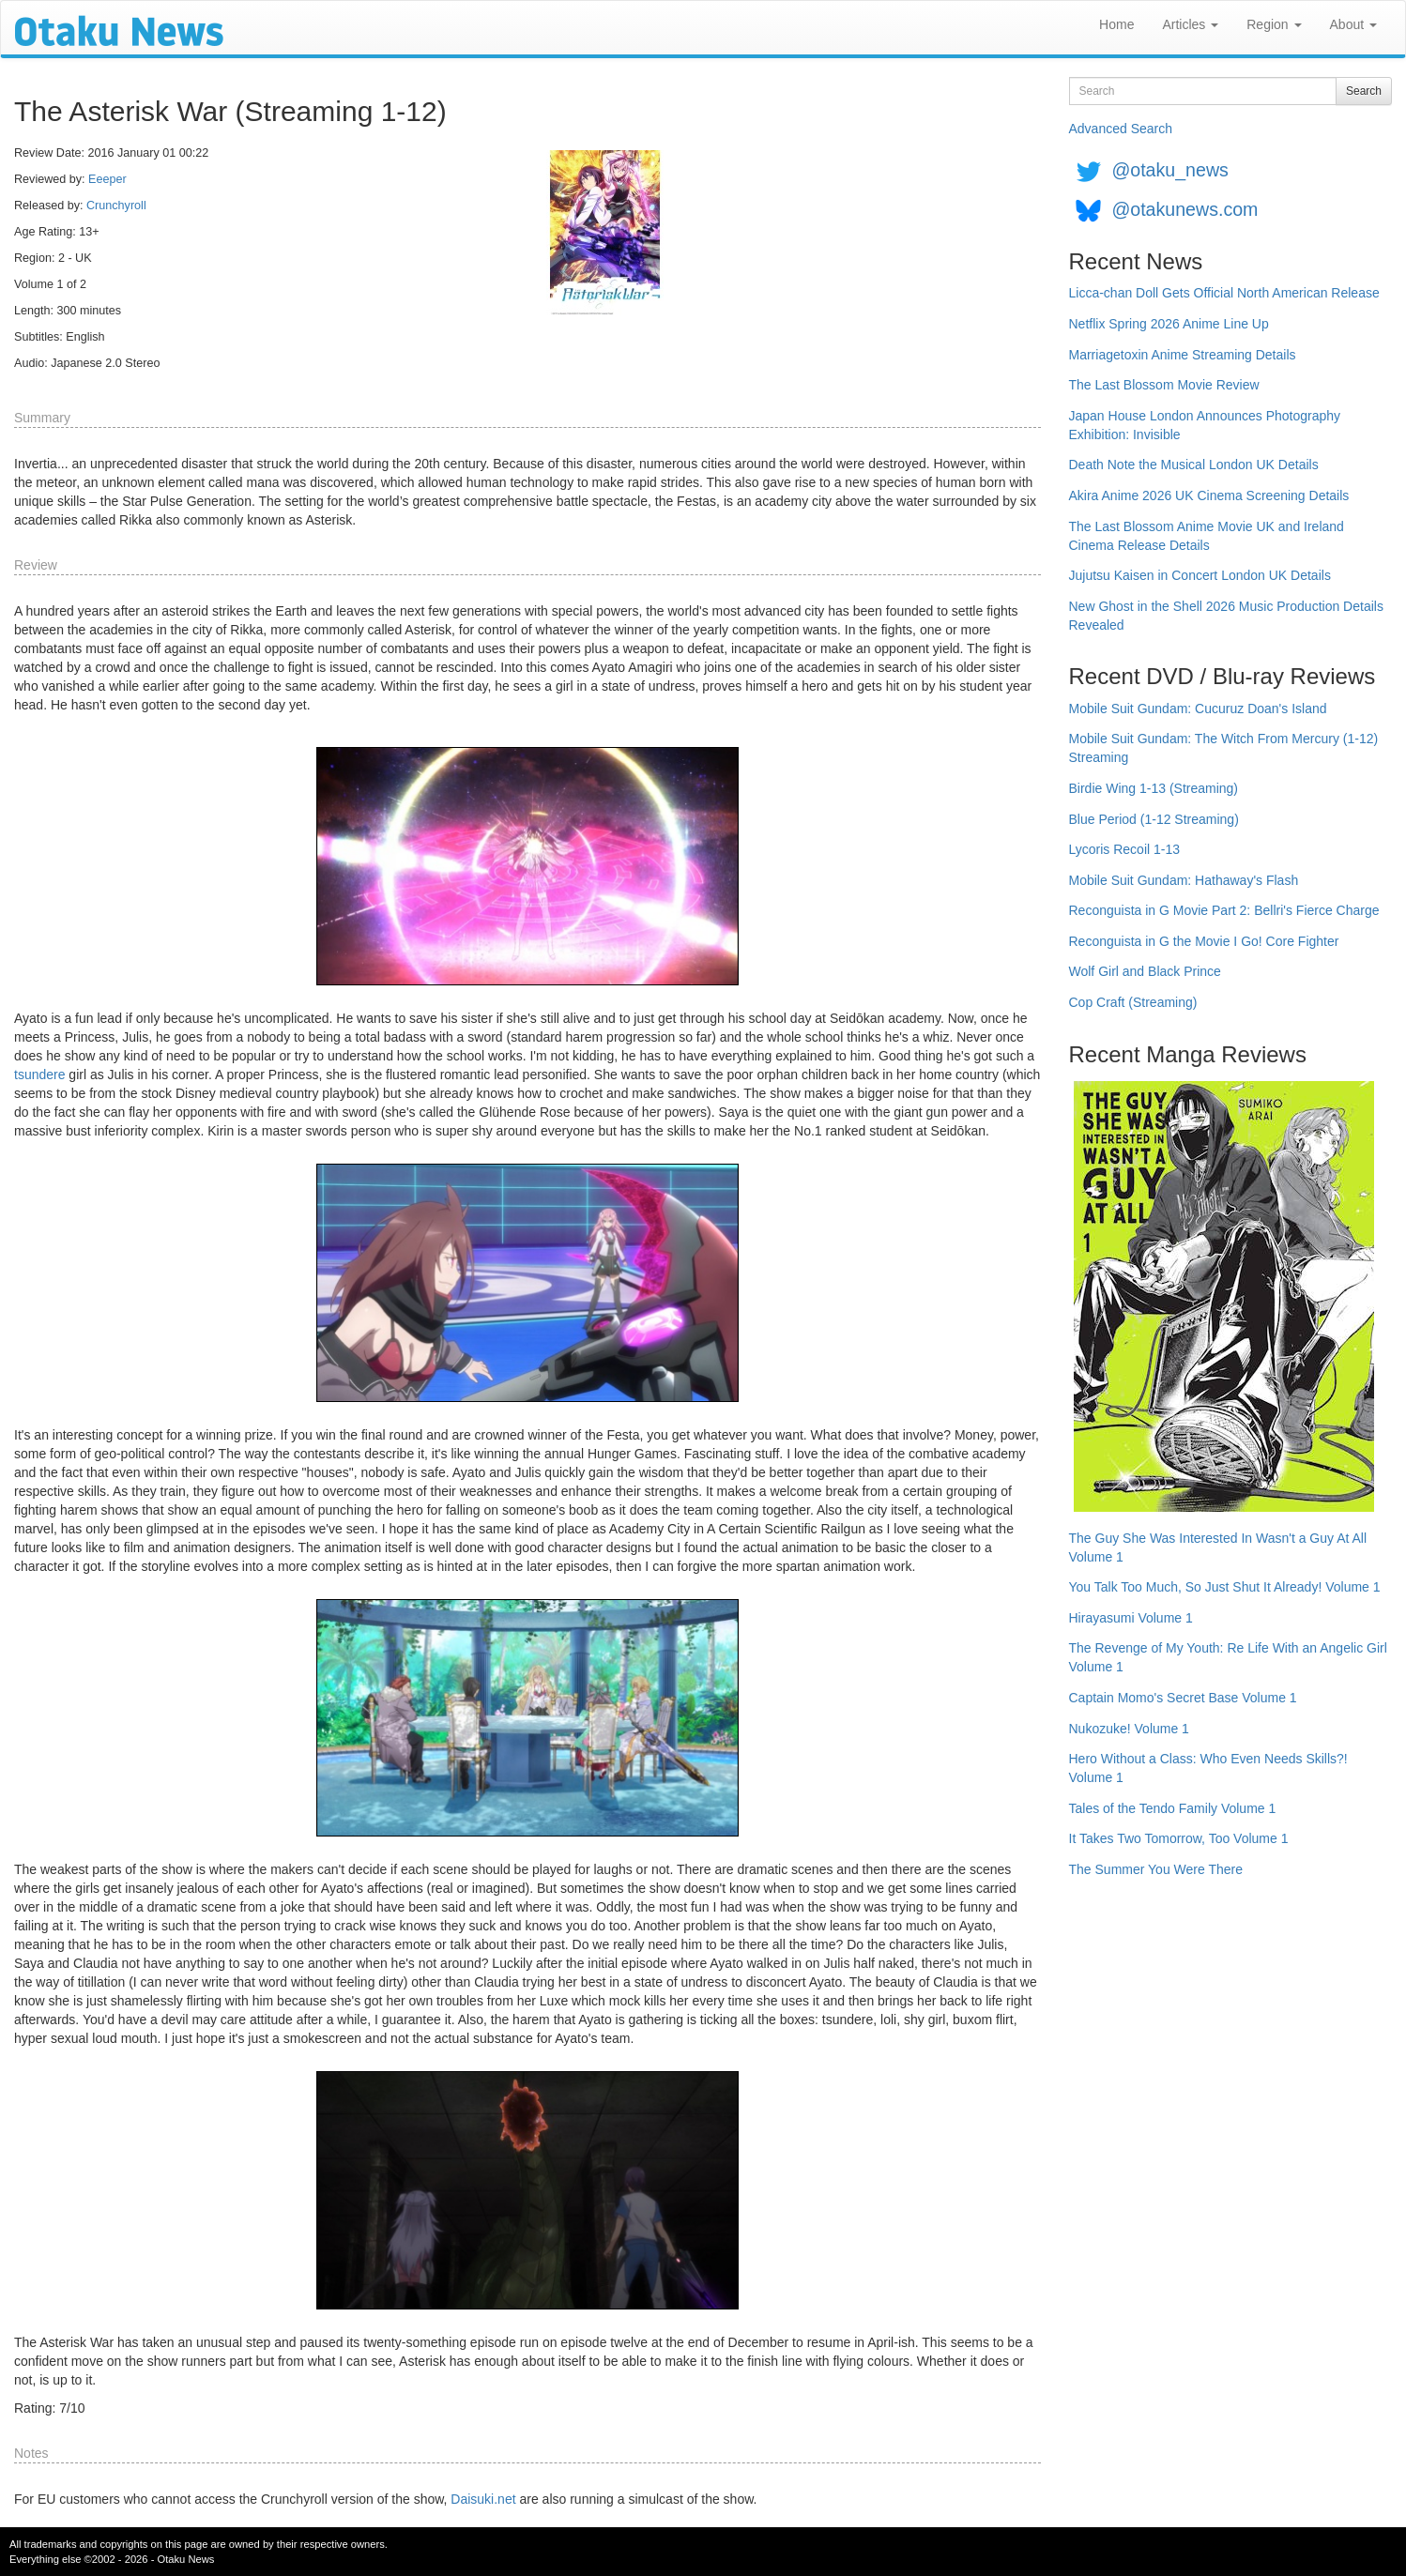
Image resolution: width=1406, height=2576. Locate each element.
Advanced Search (1121, 128)
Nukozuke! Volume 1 (1129, 1728)
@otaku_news (1169, 170)
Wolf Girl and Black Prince (1145, 971)
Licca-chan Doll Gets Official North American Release (1224, 292)
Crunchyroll (116, 205)
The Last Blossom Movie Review (1164, 384)
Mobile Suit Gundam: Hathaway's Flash (1184, 880)
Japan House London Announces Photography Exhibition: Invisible (1205, 425)
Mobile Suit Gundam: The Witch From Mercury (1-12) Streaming (1224, 748)
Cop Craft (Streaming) (1133, 1002)
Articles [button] (1190, 24)
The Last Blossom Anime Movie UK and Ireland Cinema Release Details (1206, 536)
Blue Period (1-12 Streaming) (1154, 819)
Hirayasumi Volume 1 (1131, 1617)
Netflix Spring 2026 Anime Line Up (1169, 323)
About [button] (1353, 24)
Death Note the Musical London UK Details (1194, 464)
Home (1116, 24)
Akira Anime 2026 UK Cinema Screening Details (1209, 495)
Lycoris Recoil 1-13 (1125, 849)
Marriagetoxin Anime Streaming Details (1182, 354)
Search (1364, 91)
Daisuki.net (483, 2499)
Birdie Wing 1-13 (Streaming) (1154, 788)
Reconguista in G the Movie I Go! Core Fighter (1204, 941)
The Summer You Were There (1156, 1869)
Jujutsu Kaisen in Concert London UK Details (1200, 575)
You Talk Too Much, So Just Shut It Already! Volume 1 (1225, 1586)
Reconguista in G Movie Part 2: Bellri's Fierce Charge (1224, 910)
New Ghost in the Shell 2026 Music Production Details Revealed (1226, 616)
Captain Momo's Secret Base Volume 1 (1183, 1697)
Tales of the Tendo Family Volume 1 (1172, 1808)
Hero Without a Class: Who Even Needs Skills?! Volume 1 (1208, 1768)
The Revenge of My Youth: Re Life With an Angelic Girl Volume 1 (1228, 1657)
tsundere (39, 1074)
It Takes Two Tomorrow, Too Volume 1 (1179, 1838)
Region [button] (1273, 24)
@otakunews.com (1184, 209)
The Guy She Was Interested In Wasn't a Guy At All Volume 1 (1218, 1547)
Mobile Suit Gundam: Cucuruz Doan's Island (1198, 708)
